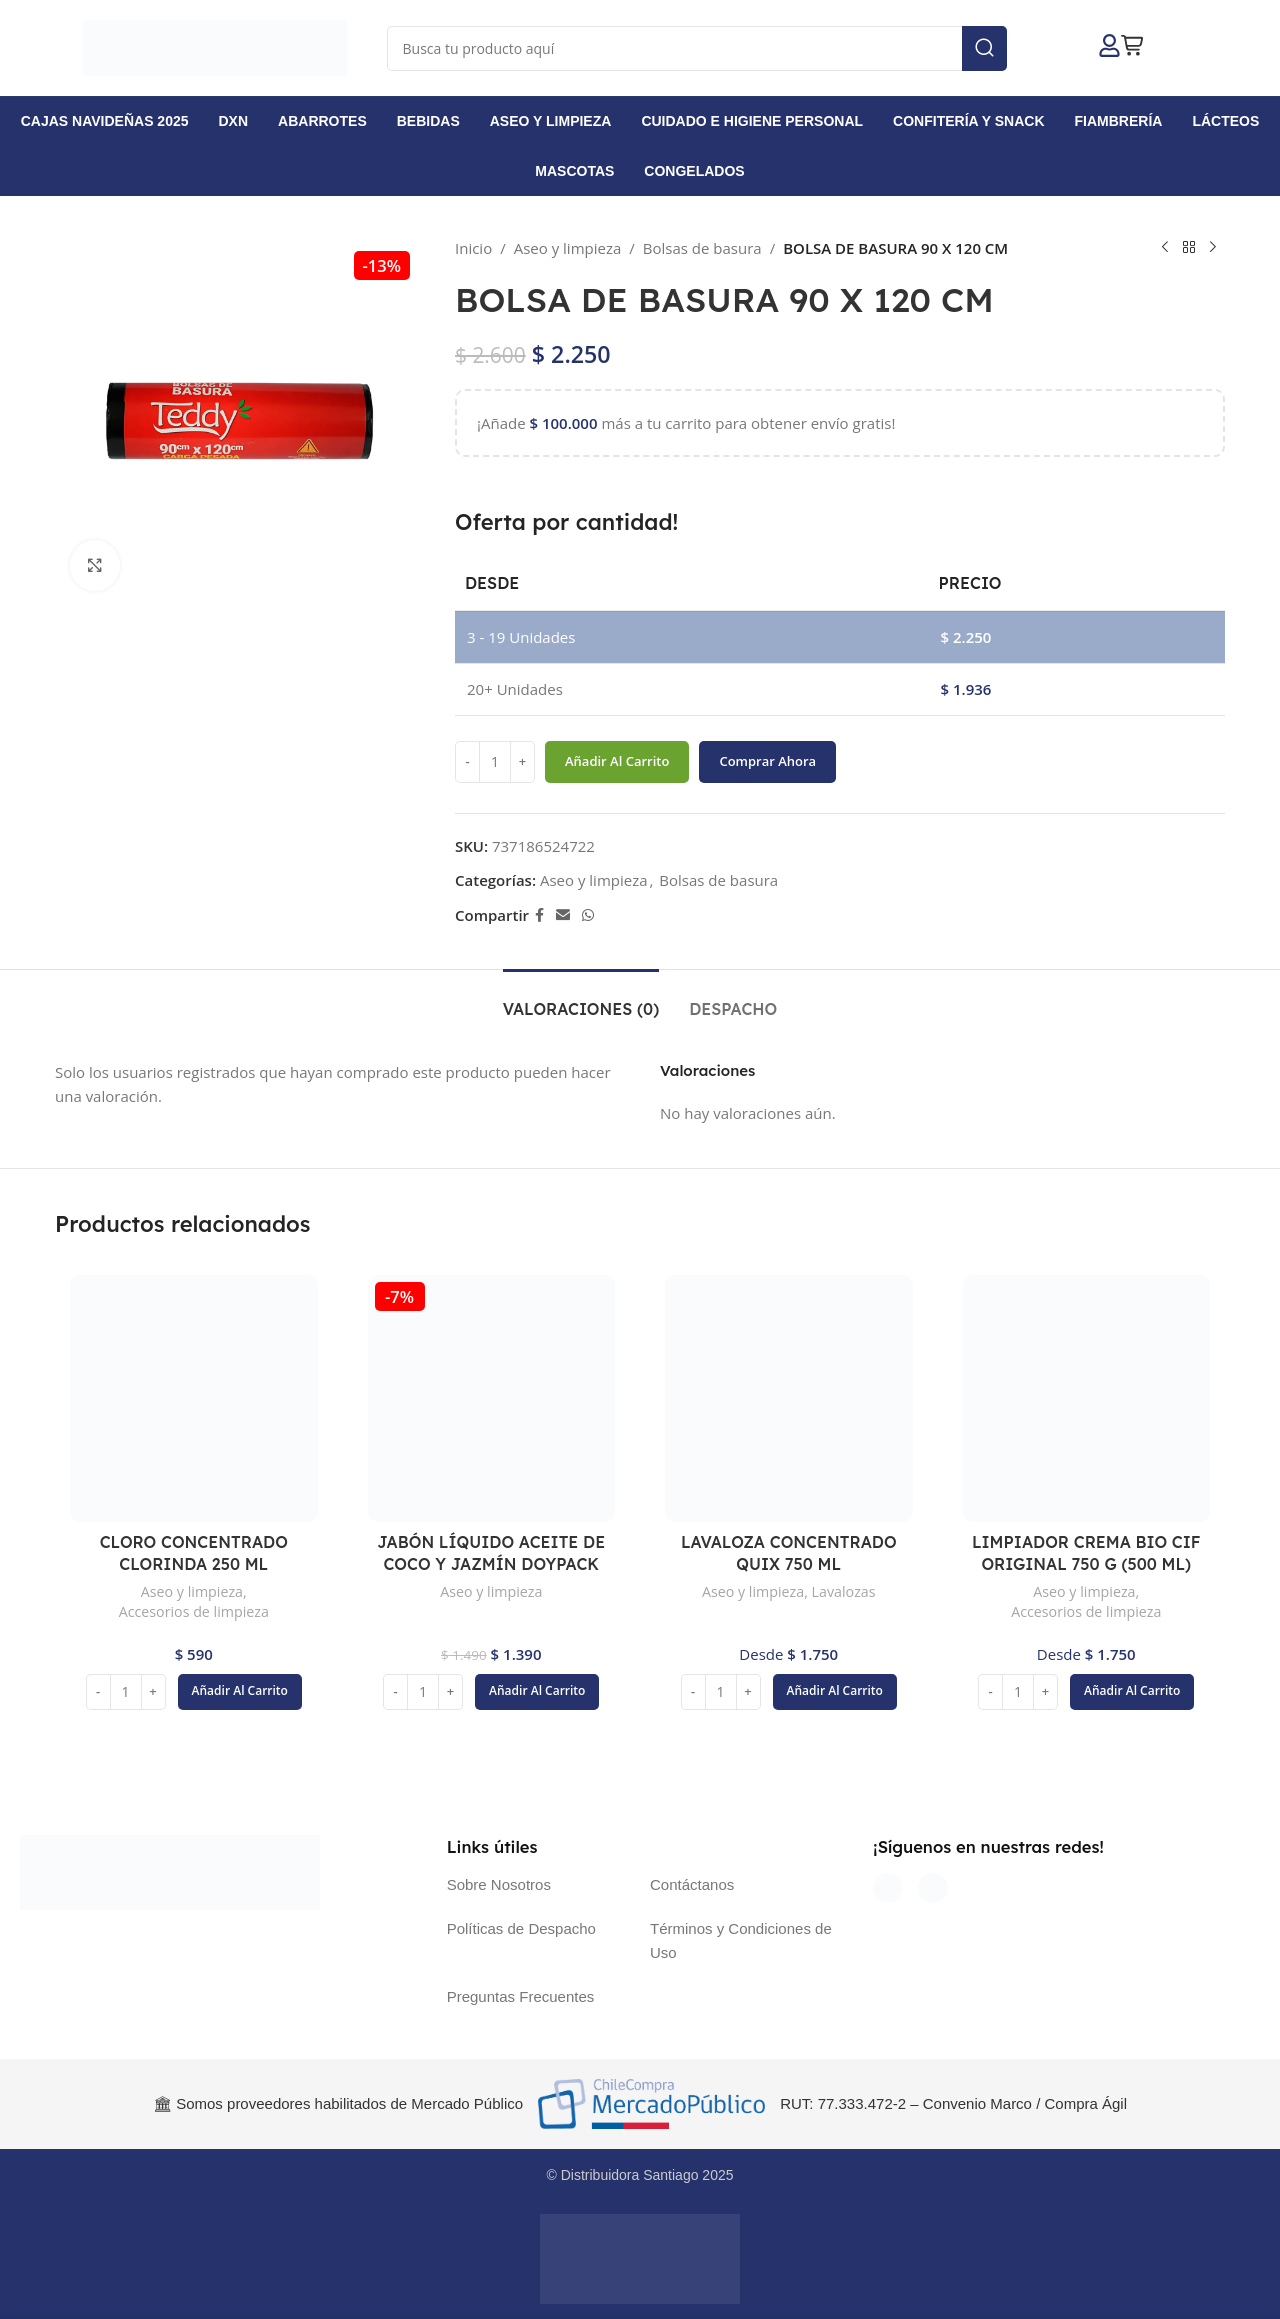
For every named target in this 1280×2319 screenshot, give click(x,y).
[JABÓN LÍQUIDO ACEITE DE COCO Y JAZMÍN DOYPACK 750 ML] (492, 1399)
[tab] (581, 999)
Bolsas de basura (702, 248)
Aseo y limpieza (568, 248)
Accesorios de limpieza (194, 1611)
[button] (240, 1692)
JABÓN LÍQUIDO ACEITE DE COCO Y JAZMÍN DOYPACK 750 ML (491, 1564)
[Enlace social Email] (563, 915)
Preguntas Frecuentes (521, 1996)
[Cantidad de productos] (495, 762)
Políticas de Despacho (521, 1928)
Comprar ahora (767, 761)
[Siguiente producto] (1213, 248)
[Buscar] (697, 48)
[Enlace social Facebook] (539, 915)
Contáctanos (692, 1884)
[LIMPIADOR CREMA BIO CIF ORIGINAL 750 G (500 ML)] (1087, 1399)
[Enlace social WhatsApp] (588, 915)
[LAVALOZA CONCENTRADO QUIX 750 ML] (789, 1399)
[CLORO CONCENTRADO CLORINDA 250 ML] (194, 1399)
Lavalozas (844, 1591)
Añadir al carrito (617, 761)
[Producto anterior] (1165, 248)
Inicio (473, 248)
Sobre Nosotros (499, 1884)
